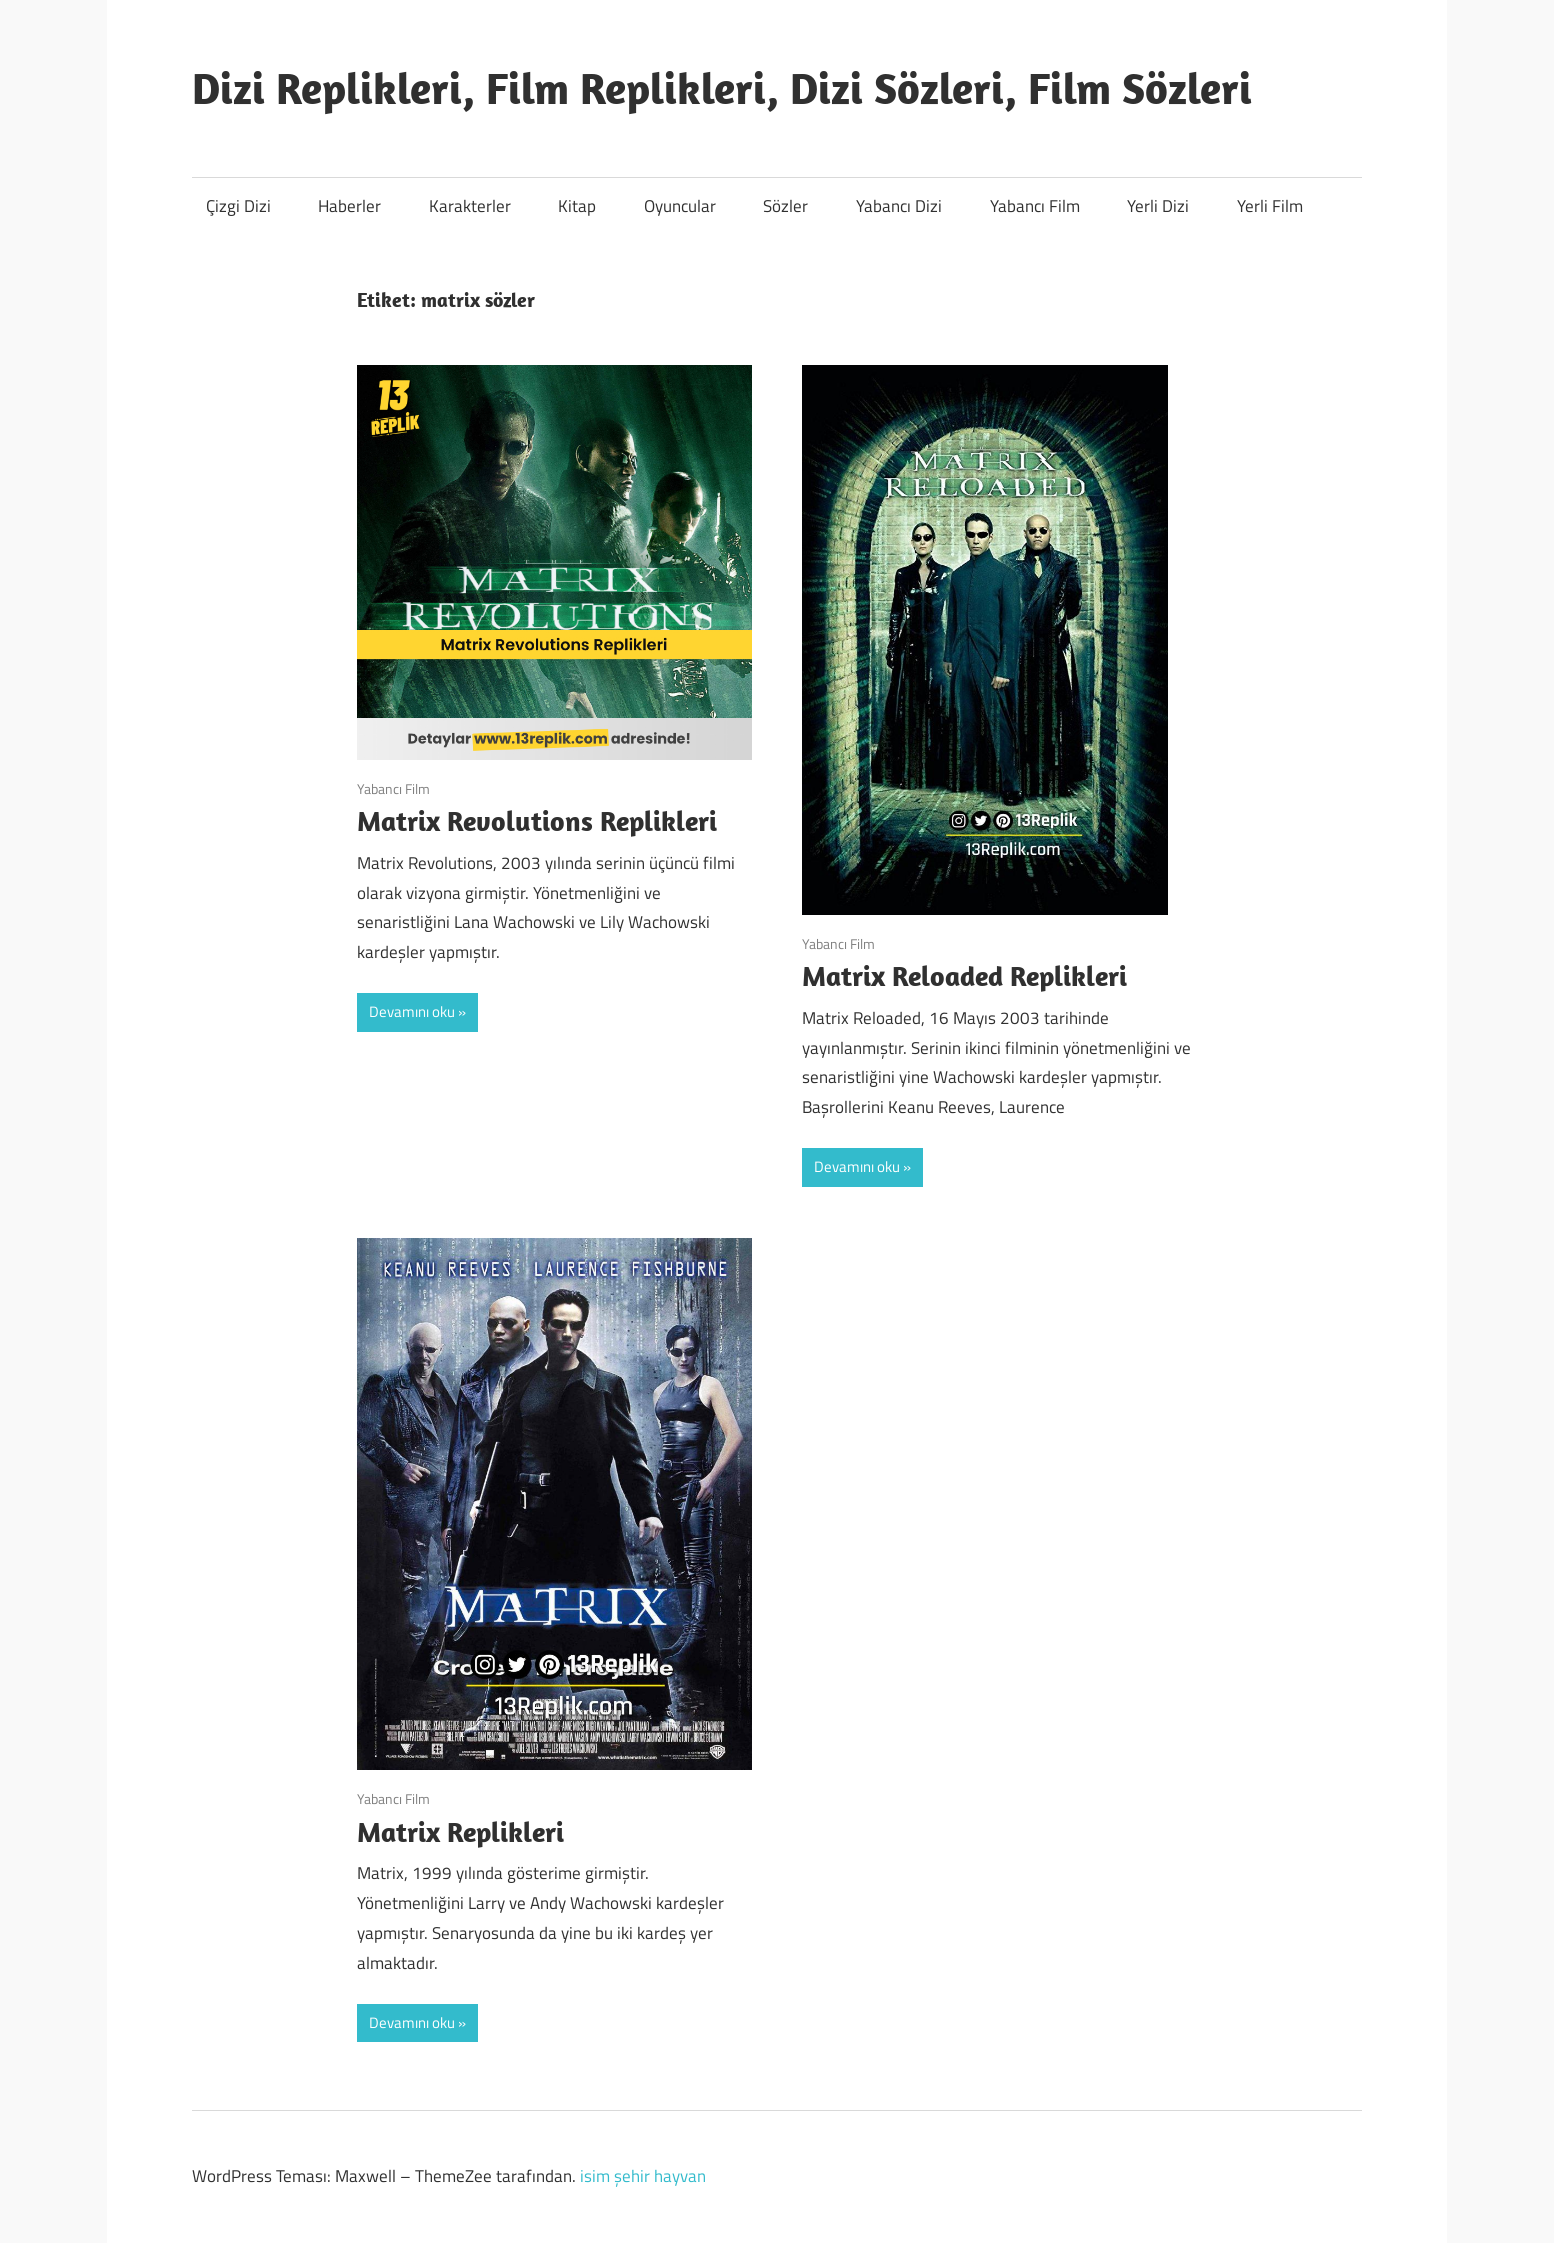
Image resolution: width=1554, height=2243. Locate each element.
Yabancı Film (1035, 206)
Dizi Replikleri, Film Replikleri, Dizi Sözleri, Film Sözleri (722, 88)
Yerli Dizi (1158, 206)
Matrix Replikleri (460, 1831)
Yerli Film (1270, 206)
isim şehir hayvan (643, 2176)
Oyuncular (680, 206)
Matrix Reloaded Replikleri (964, 975)
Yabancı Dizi (899, 206)
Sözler (785, 206)
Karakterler (470, 206)
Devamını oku (412, 1011)
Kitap (577, 206)
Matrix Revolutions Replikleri (537, 820)
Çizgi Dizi (238, 206)
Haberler (349, 206)
